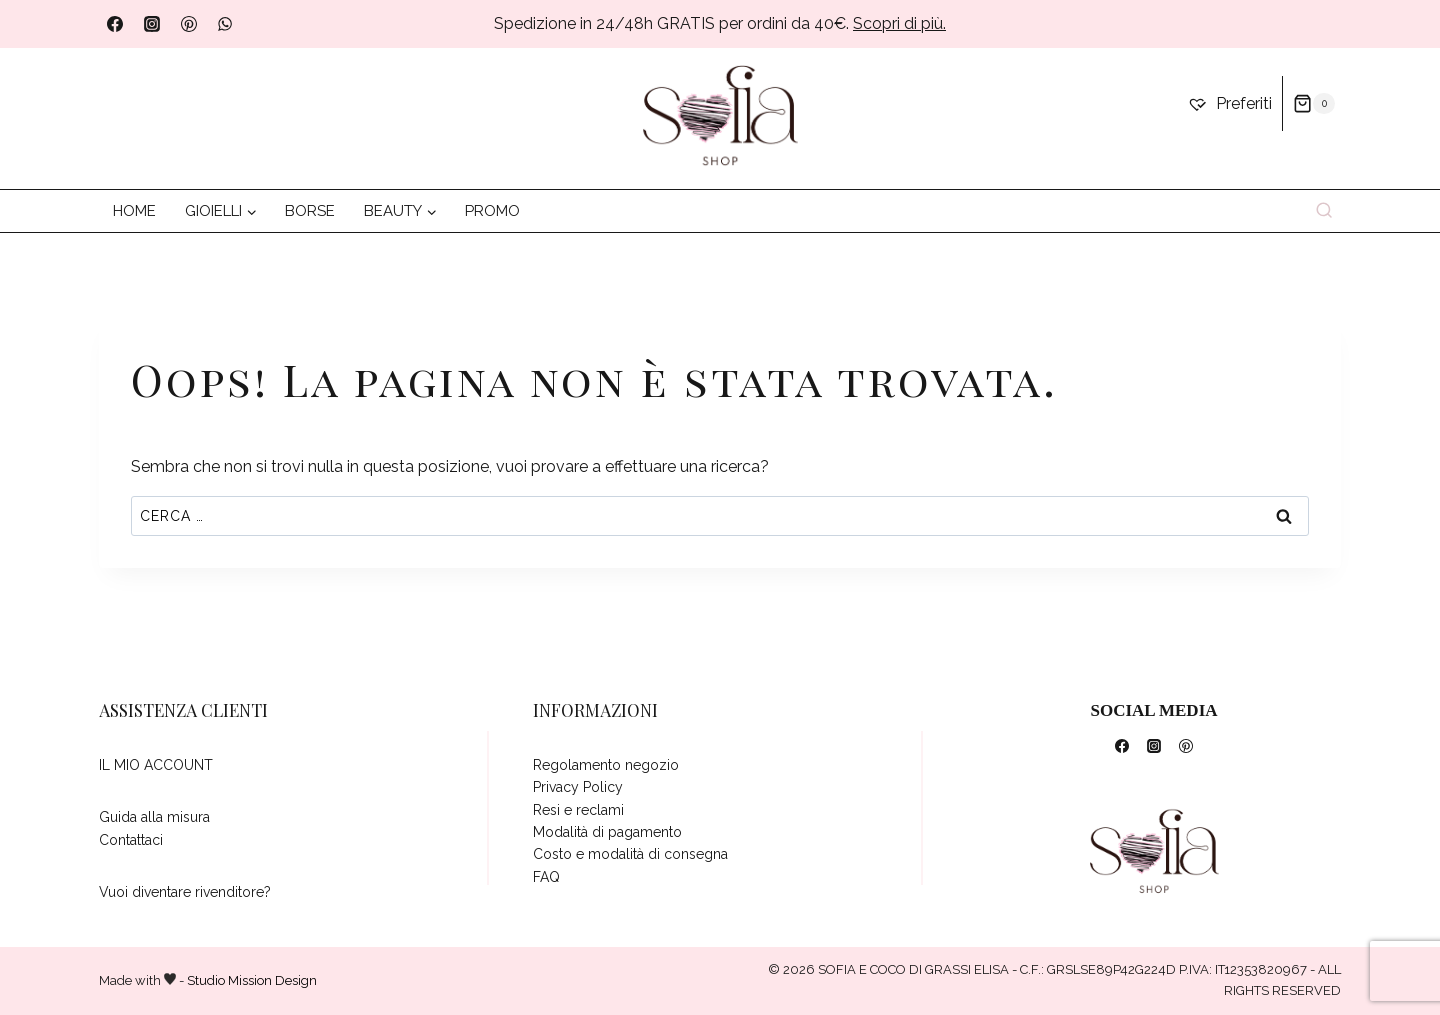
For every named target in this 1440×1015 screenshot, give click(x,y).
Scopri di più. (899, 23)
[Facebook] (115, 24)
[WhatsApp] (225, 24)
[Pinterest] (189, 24)
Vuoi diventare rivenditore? (185, 892)
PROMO (492, 211)
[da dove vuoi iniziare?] (720, 117)
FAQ (546, 877)
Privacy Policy (578, 787)
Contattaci (131, 840)
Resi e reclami (578, 810)
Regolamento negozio (606, 765)
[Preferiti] (1229, 103)
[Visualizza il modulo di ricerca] (1324, 211)
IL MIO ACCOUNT (156, 765)
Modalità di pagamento (607, 832)
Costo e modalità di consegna (630, 854)
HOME (134, 211)
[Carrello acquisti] (1314, 103)
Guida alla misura (154, 817)
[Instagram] (152, 24)
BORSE (310, 211)
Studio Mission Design (252, 980)
